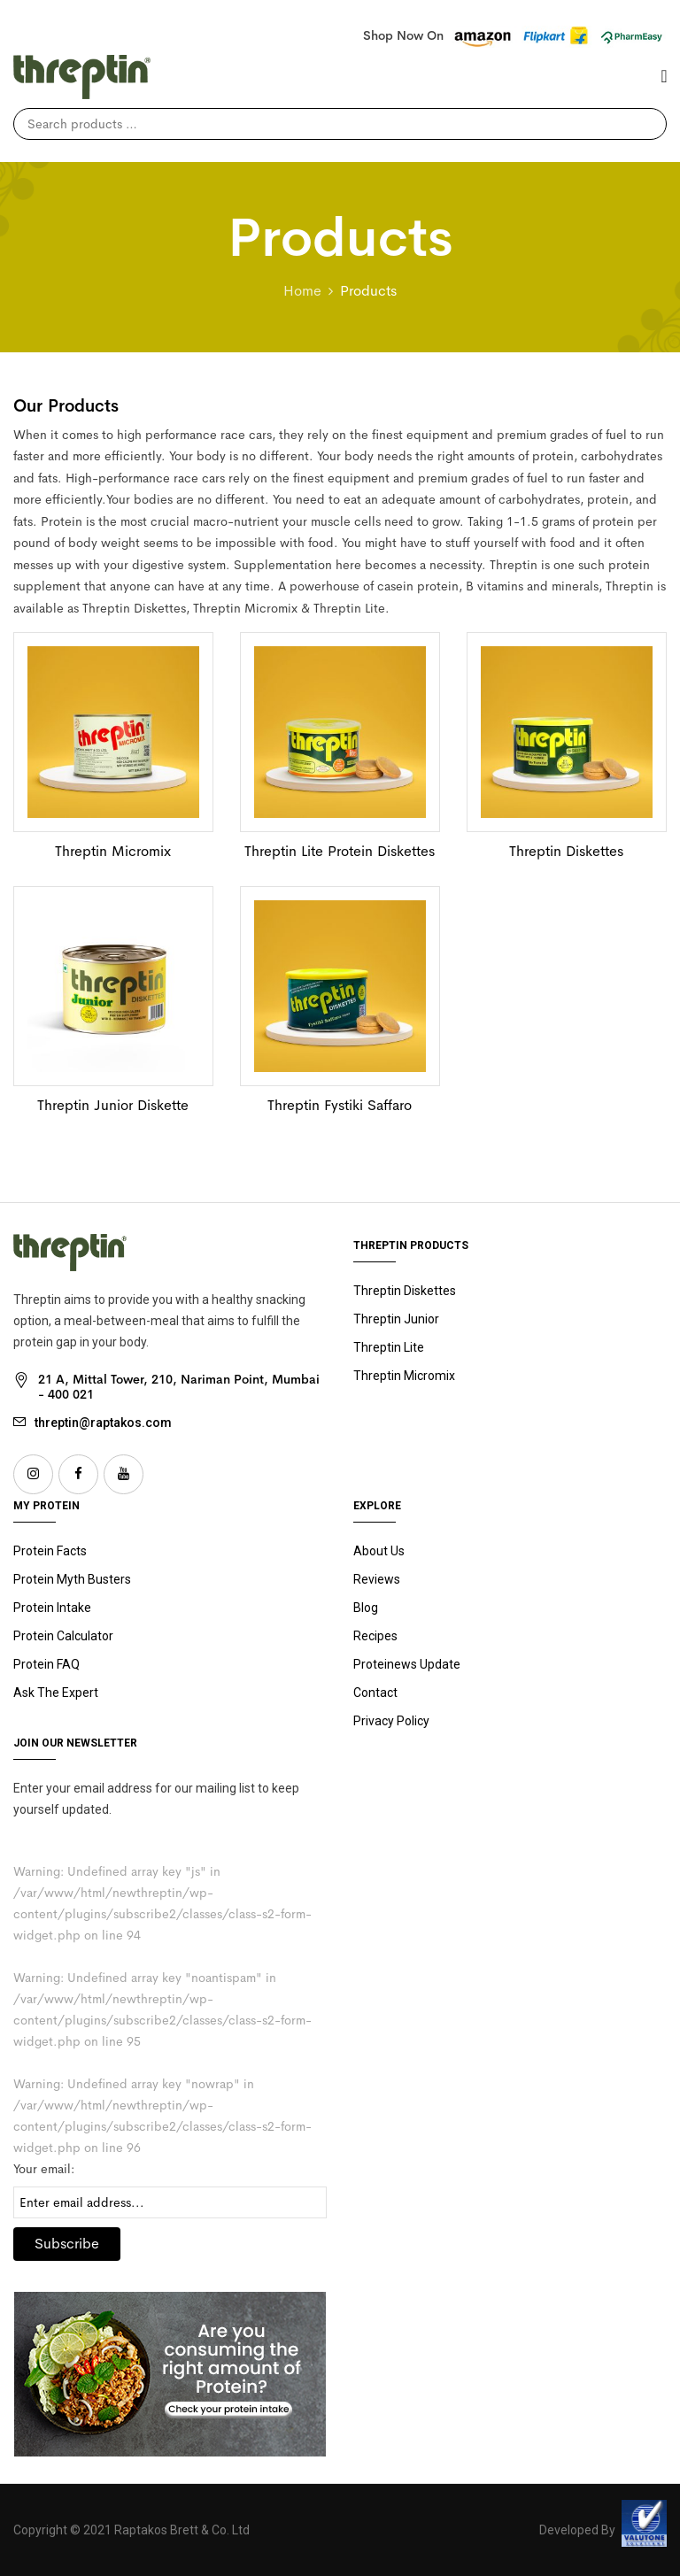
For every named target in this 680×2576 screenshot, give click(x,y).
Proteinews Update (406, 1664)
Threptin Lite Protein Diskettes (339, 851)
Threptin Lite (388, 1347)
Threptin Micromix (113, 851)
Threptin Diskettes (566, 851)
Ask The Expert (55, 1692)
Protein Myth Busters (72, 1579)
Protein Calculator (63, 1636)
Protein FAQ (46, 1664)
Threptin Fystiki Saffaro (339, 1105)
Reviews (376, 1579)
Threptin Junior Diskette (113, 1105)
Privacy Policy (391, 1721)
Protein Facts (50, 1551)
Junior (396, 1319)
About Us (379, 1551)
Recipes (375, 1636)
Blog (365, 1607)
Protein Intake (52, 1607)
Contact (375, 1692)
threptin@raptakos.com (103, 1422)
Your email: (43, 2169)
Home (302, 291)
